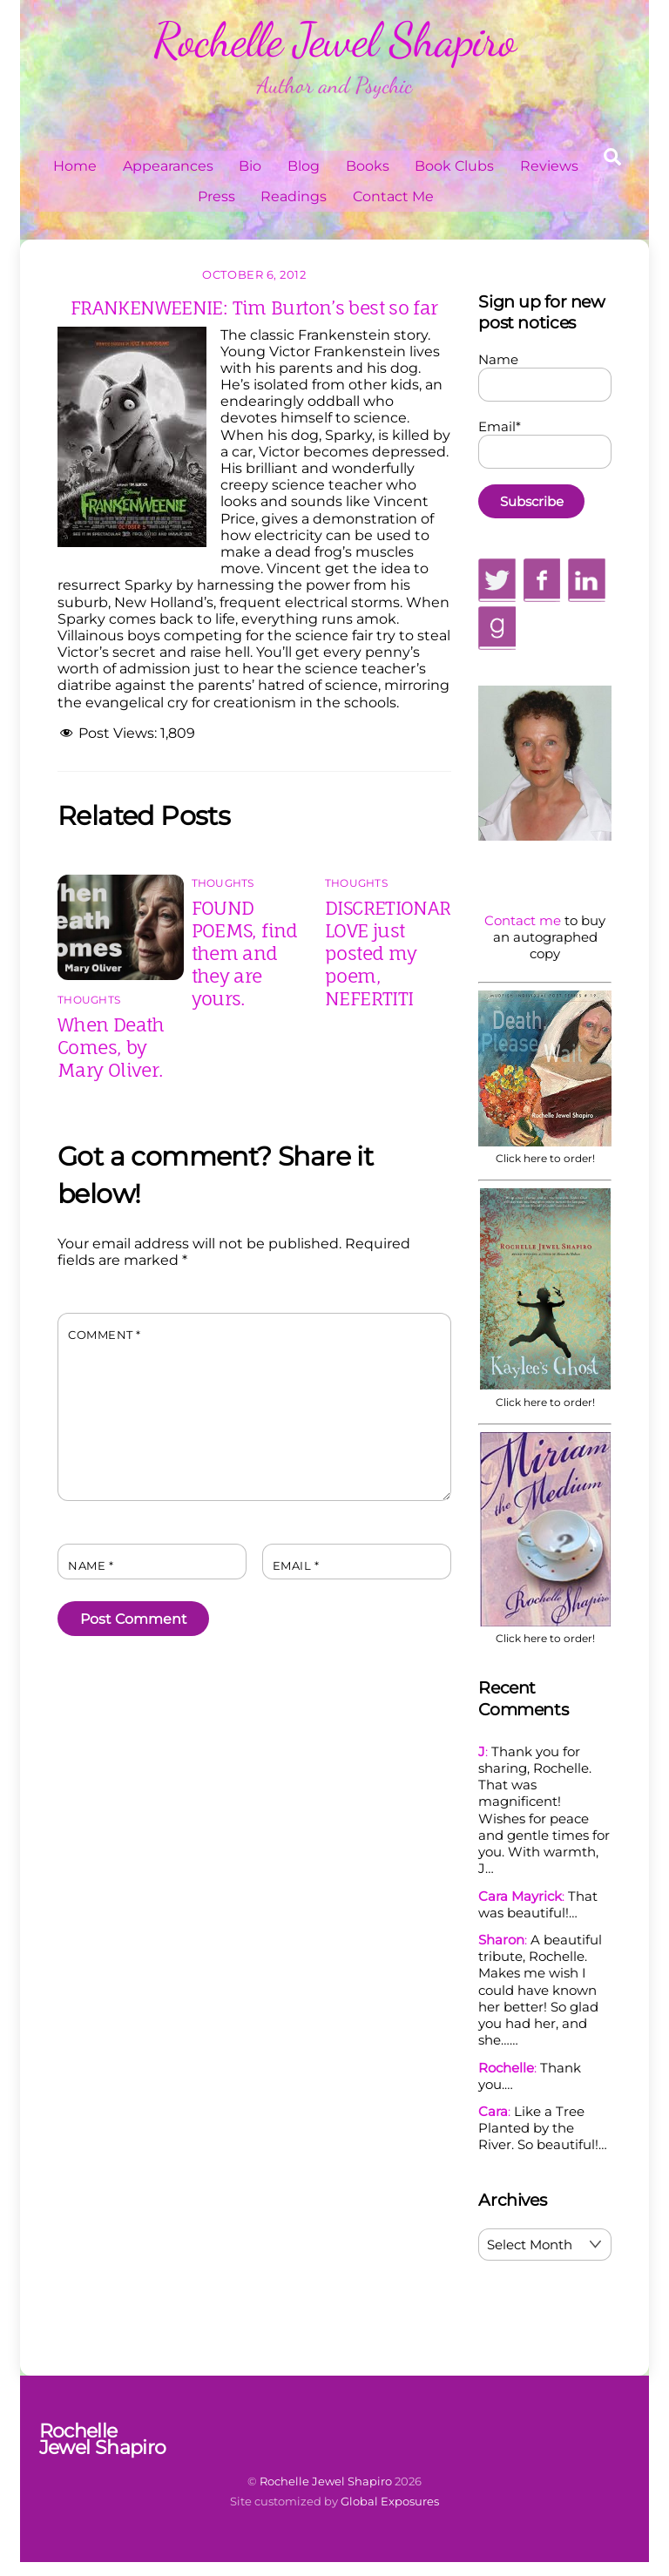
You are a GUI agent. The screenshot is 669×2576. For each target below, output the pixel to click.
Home (75, 166)
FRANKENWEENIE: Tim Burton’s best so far (254, 307)
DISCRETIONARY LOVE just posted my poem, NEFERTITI (393, 953)
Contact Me (393, 196)
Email (296, 1565)
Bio (250, 166)
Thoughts (88, 999)
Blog (303, 166)
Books (367, 166)
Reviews (549, 166)
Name (90, 1565)
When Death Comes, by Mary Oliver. (111, 1047)
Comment (104, 1335)
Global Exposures (390, 2501)
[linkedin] (586, 579)
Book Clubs (454, 166)
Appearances (168, 166)
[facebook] (542, 579)
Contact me (522, 920)
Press (216, 196)
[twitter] (497, 579)
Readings (293, 196)
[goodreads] (496, 627)
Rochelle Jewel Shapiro (326, 2481)
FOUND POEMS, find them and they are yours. (245, 953)
